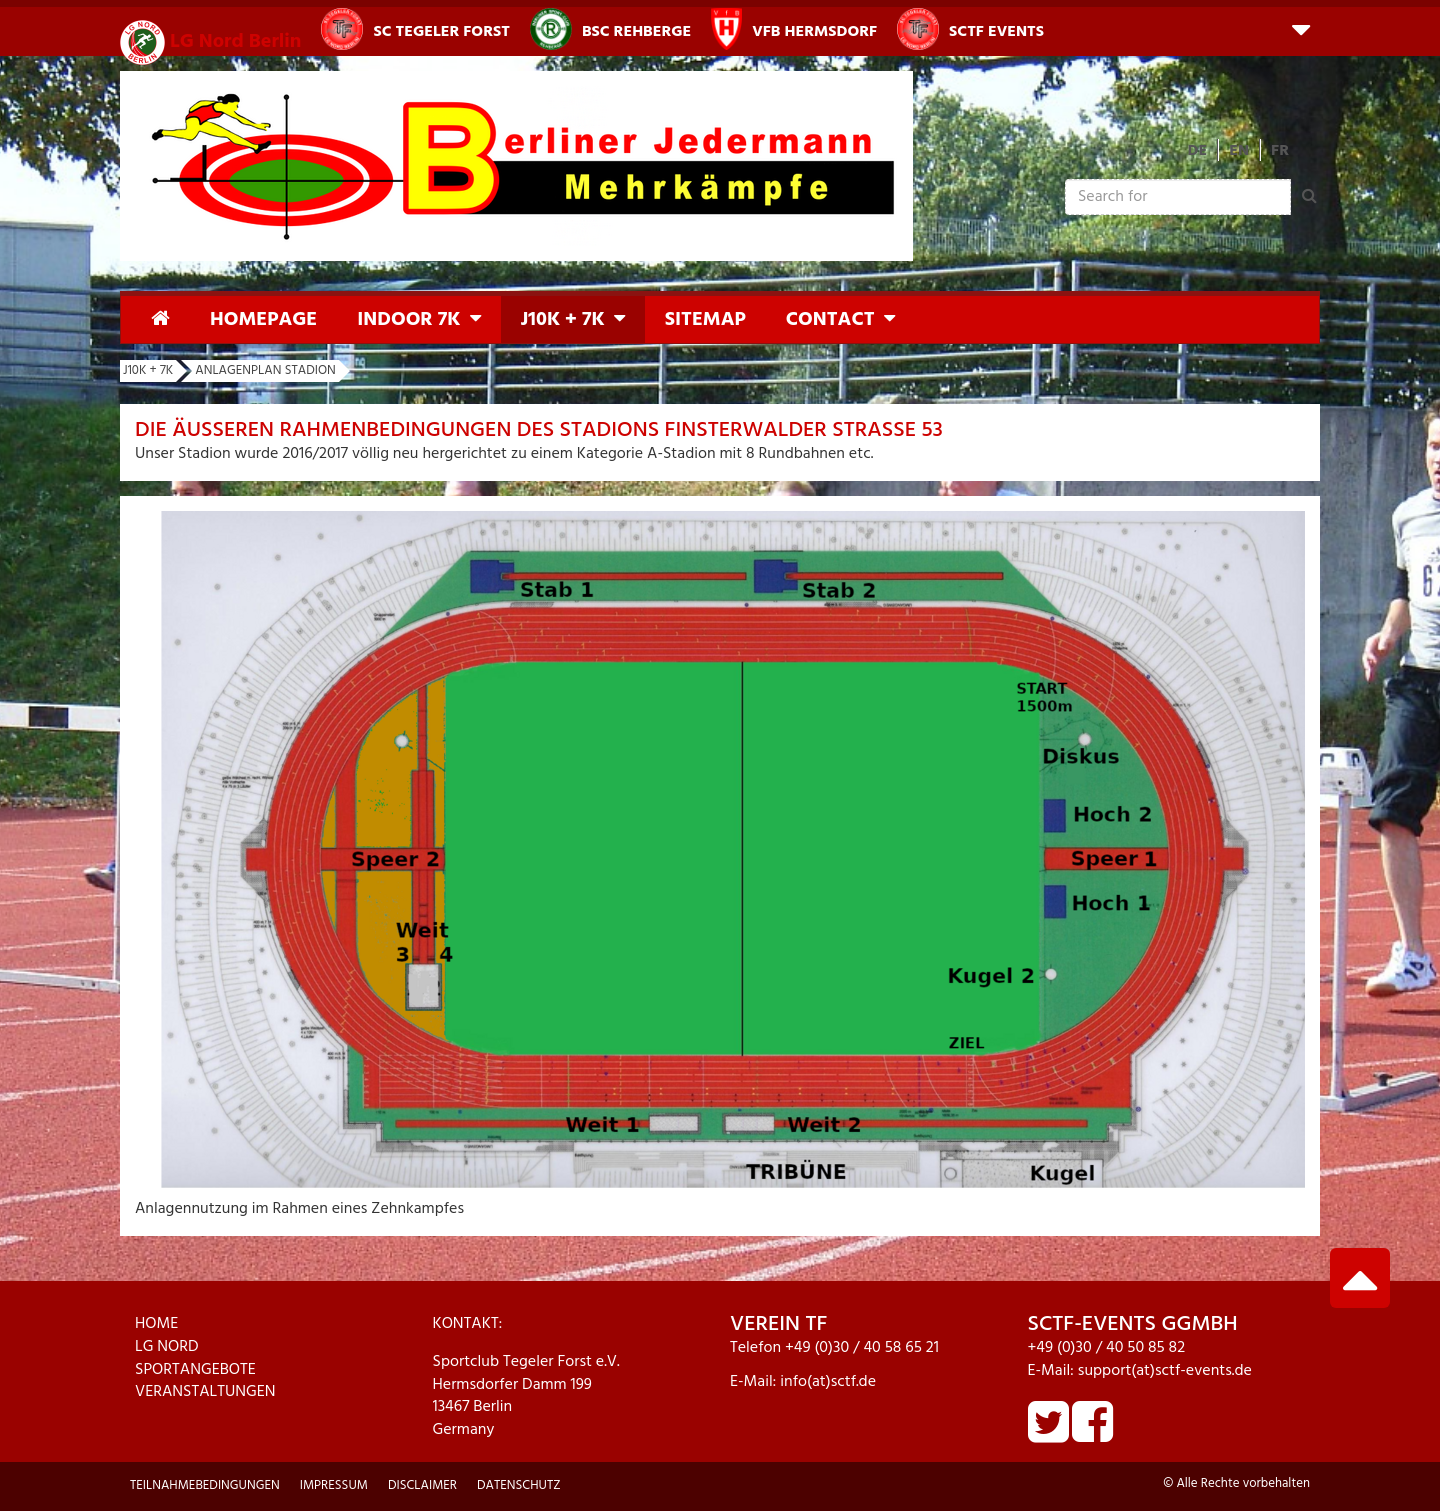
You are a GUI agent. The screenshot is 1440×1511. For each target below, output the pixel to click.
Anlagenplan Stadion (265, 370)
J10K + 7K (563, 320)
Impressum (334, 1485)
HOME (156, 1324)
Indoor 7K (408, 320)
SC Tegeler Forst (415, 29)
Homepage (263, 320)
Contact (830, 320)
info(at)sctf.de (828, 1382)
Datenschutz (519, 1485)
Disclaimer (422, 1485)
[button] (1301, 28)
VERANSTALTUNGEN (205, 1392)
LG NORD (167, 1347)
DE (1198, 151)
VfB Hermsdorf (794, 29)
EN (1239, 151)
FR (1280, 151)
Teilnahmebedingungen (205, 1485)
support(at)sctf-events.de (1165, 1371)
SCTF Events (970, 29)
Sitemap (705, 320)
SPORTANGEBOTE (195, 1370)
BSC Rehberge (610, 29)
